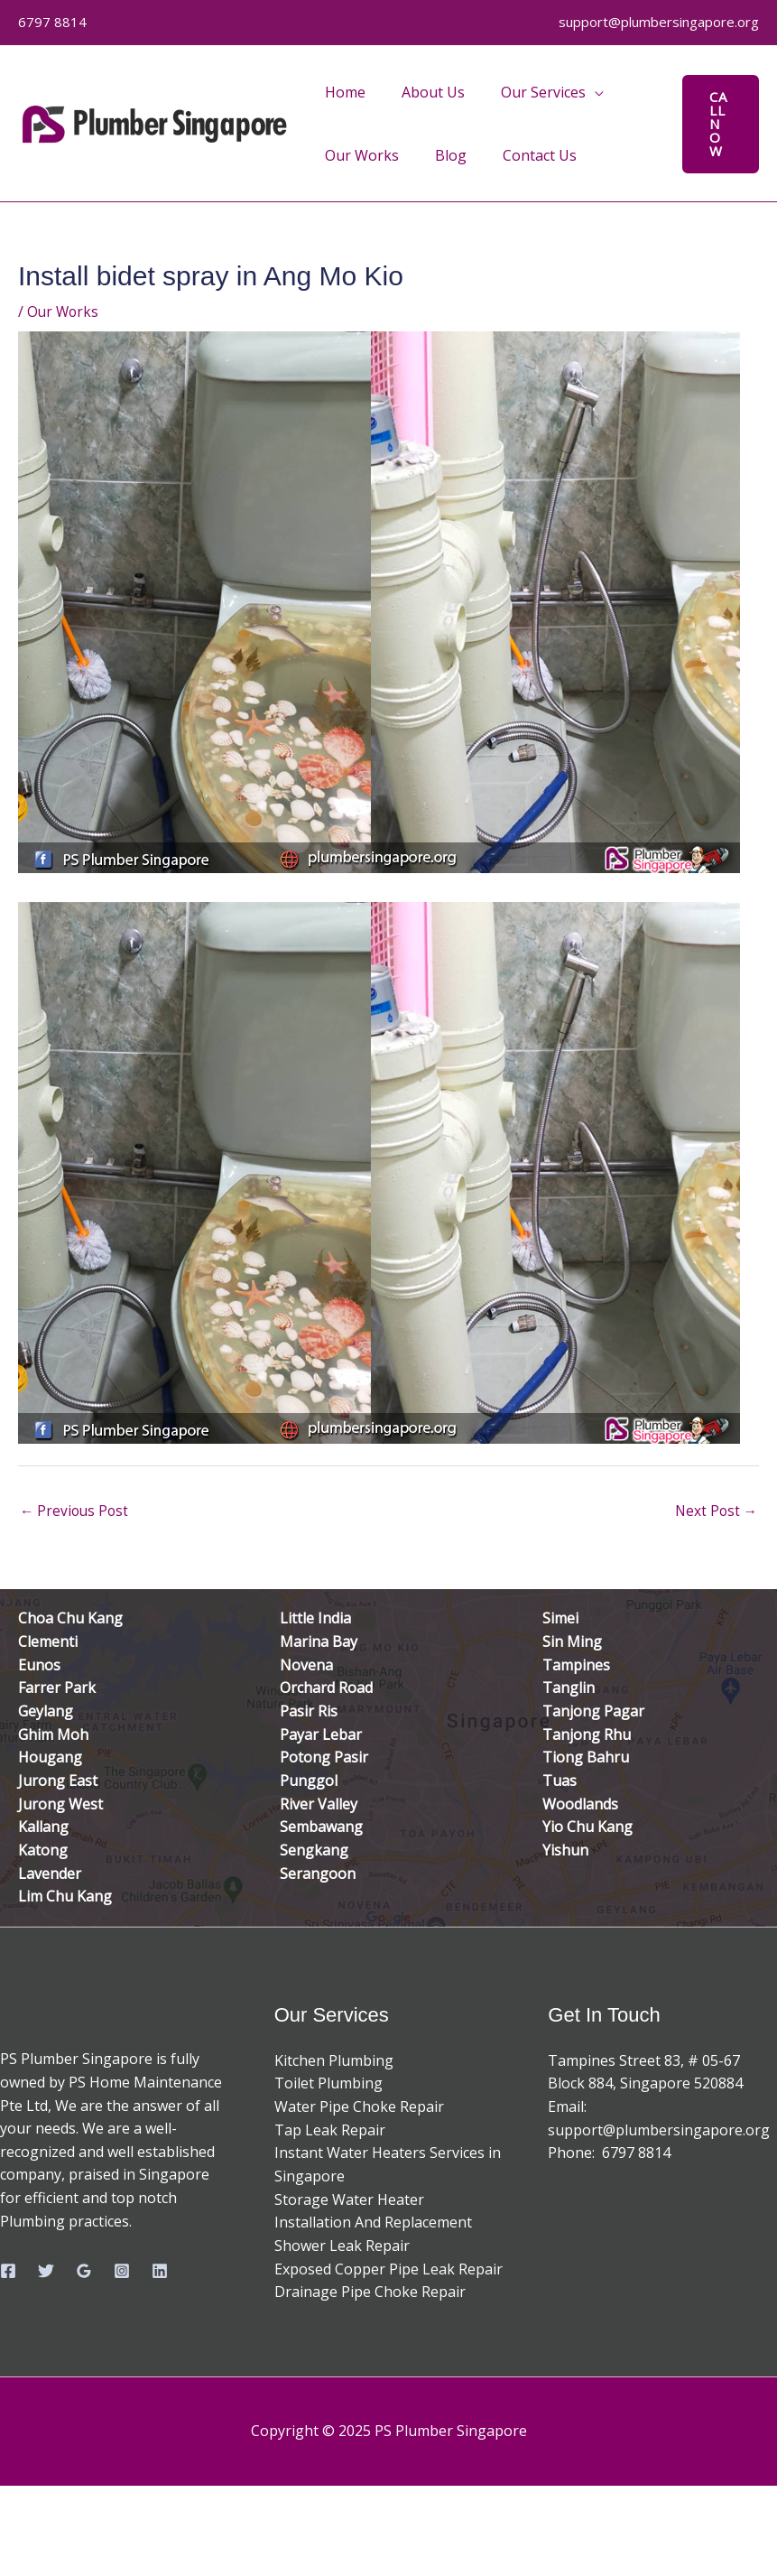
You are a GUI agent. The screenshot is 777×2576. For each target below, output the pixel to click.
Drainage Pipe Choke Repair (370, 2292)
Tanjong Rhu (586, 1734)
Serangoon (318, 1873)
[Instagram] (122, 2271)
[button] (718, 123)
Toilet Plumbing (328, 2084)
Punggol (309, 1781)
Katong (43, 1850)
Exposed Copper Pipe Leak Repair (388, 2269)
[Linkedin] (160, 2271)
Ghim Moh (53, 1734)
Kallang (43, 1827)
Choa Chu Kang (70, 1620)
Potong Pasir (324, 1758)
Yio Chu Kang (587, 1827)
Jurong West (60, 1804)
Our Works (64, 311)
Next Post (714, 1512)
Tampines (576, 1666)
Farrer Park (57, 1688)
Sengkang (314, 1850)
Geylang (45, 1712)
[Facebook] (8, 2271)
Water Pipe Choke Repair (359, 2106)
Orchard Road (326, 1688)
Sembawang (321, 1827)
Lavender (49, 1873)
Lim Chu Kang (65, 1897)
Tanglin (568, 1688)
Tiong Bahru (585, 1758)
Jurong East (57, 1781)
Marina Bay (318, 1642)
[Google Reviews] (84, 2271)
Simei (560, 1620)
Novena (306, 1666)
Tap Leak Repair (329, 2130)
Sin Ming (572, 1642)
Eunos (39, 1666)
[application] (577, 92)
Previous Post (76, 1512)
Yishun (565, 1850)
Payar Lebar (321, 1734)
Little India (315, 1620)
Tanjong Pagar (593, 1712)
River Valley (318, 1804)
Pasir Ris (309, 1712)
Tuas (559, 1781)
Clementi (48, 1642)
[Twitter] (46, 2271)
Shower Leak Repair (342, 2245)
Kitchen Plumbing (333, 2060)
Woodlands (580, 1804)
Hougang (50, 1758)
